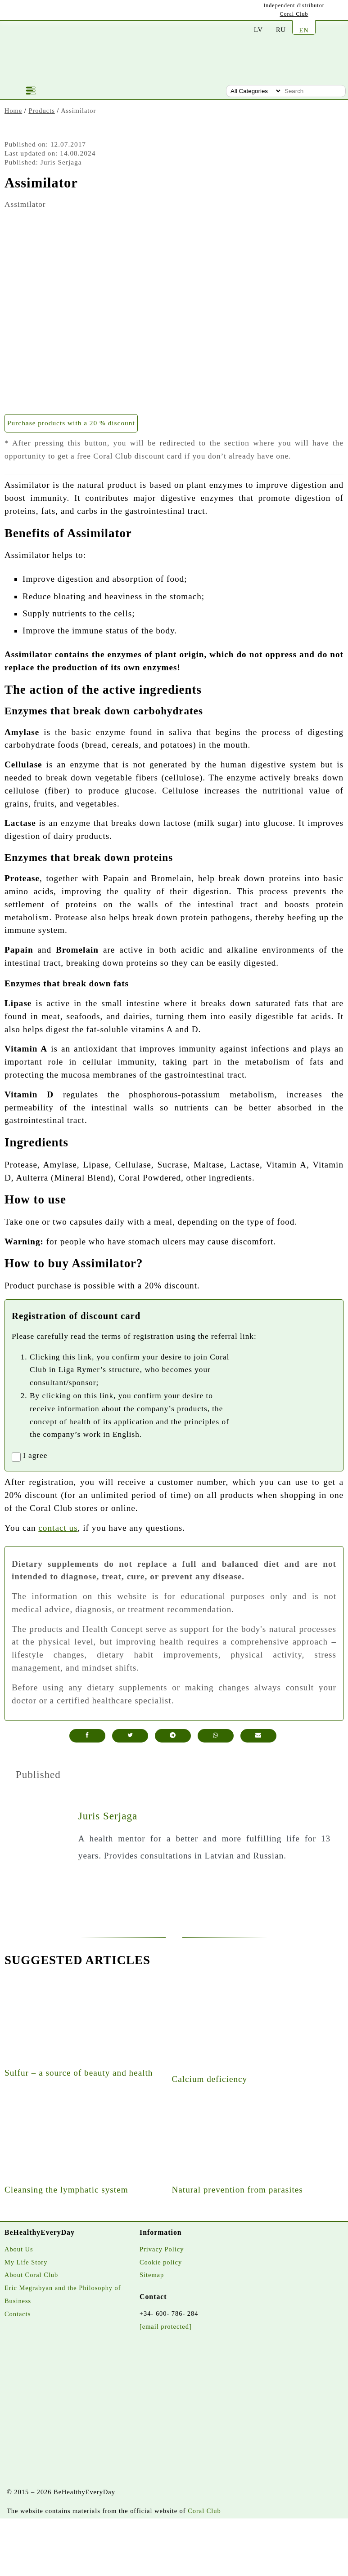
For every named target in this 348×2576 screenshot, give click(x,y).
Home (13, 110)
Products (41, 110)
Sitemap (152, 2274)
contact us (57, 1528)
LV (258, 29)
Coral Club (294, 14)
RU (281, 29)
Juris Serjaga (107, 1816)
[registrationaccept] (16, 1457)
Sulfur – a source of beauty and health (79, 2072)
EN (303, 30)
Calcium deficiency (209, 2079)
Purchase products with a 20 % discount (71, 423)
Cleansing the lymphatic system (66, 2189)
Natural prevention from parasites (237, 2189)
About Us (19, 2249)
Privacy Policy (162, 2249)
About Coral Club (31, 2274)
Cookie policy (161, 2262)
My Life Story (26, 2262)
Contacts (18, 2314)
